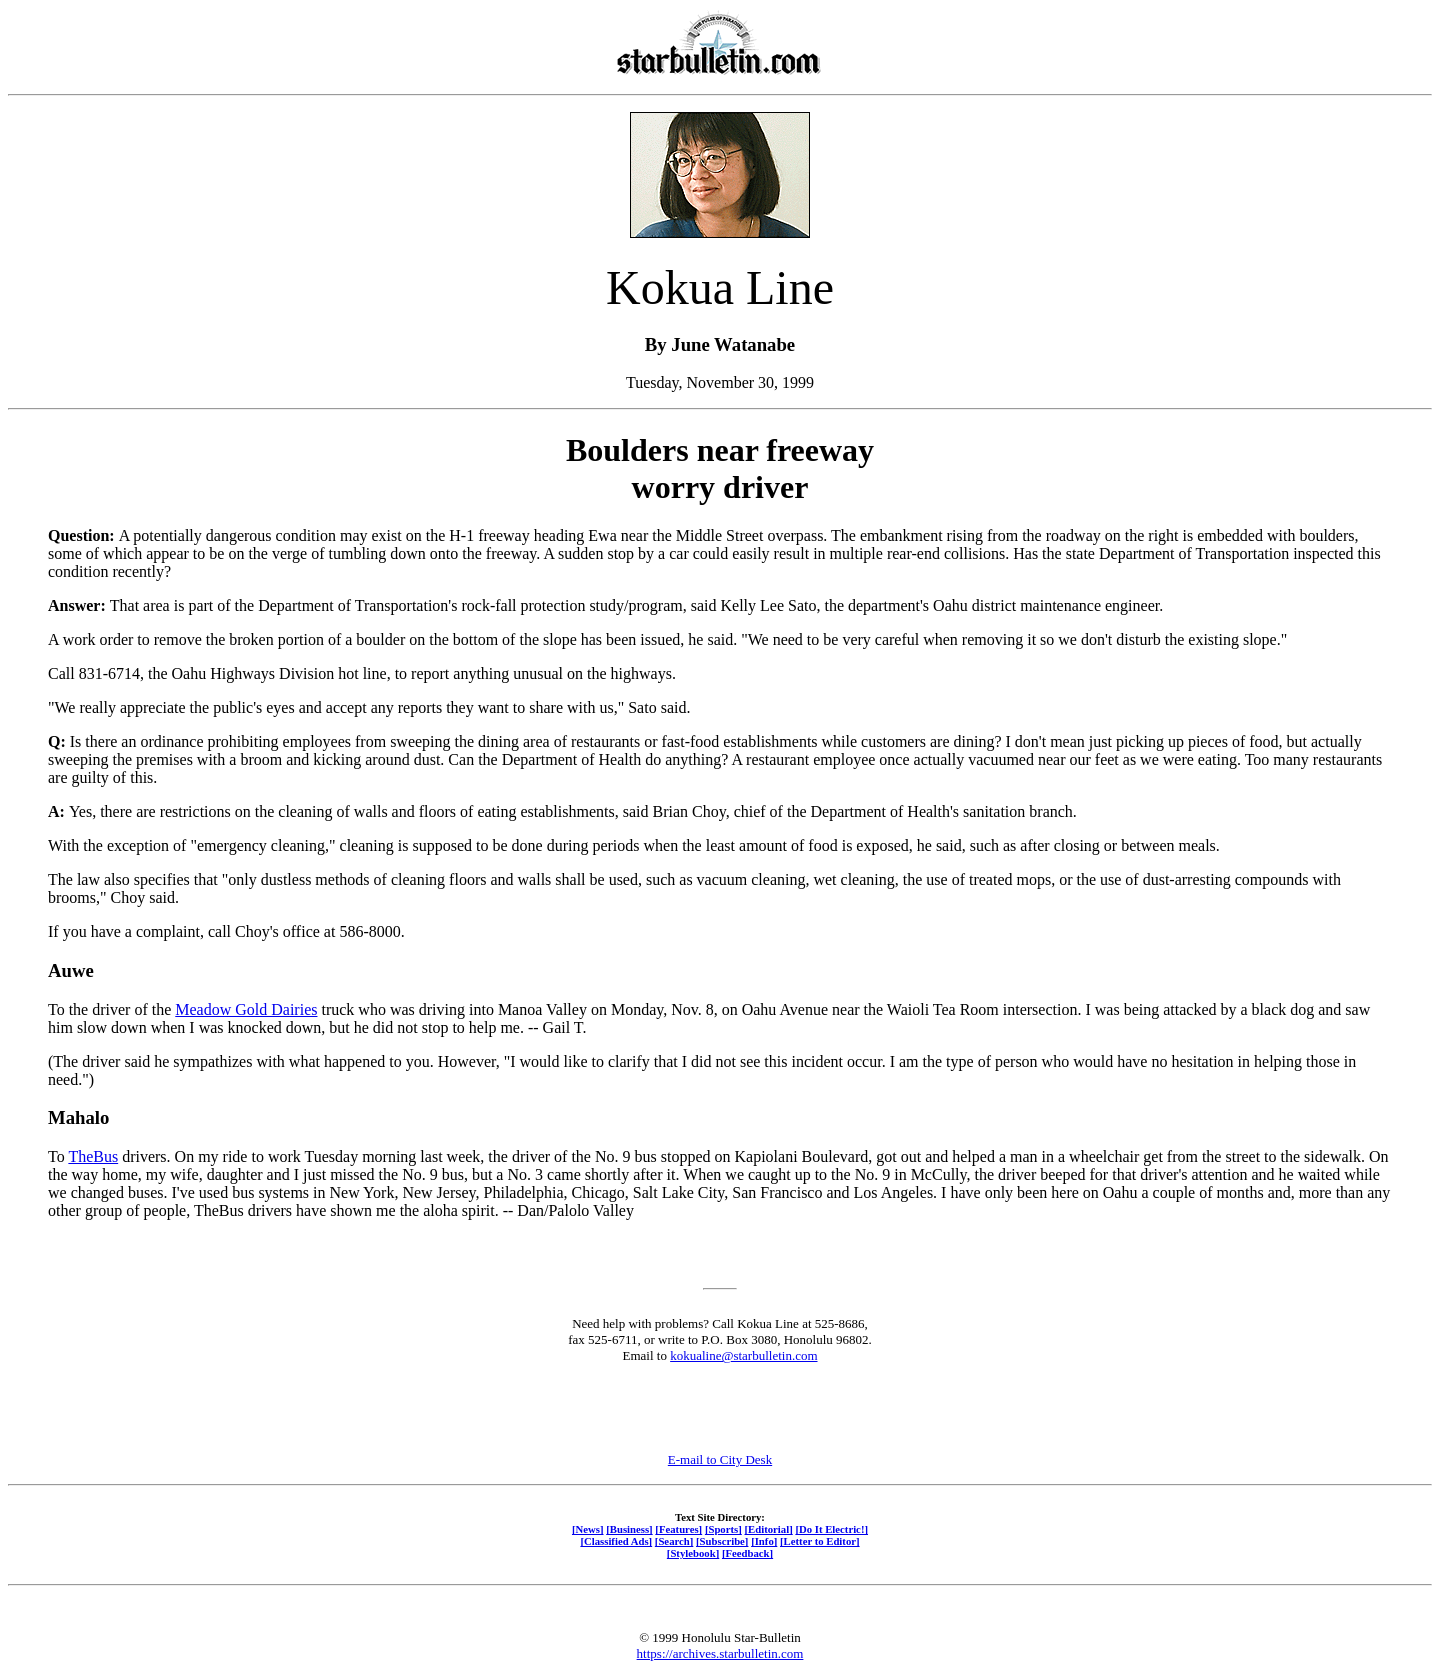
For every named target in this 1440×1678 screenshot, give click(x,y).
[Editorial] (768, 1529)
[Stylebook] (693, 1553)
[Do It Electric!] (831, 1529)
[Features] (678, 1529)
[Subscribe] (722, 1541)
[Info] (764, 1541)
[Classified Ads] (616, 1541)
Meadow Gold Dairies (246, 1009)
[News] (588, 1529)
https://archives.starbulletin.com (720, 1653)
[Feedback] (747, 1553)
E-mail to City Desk (720, 1459)
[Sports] (723, 1529)
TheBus (93, 1156)
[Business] (629, 1529)
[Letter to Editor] (820, 1541)
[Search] (674, 1541)
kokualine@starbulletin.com (743, 1355)
